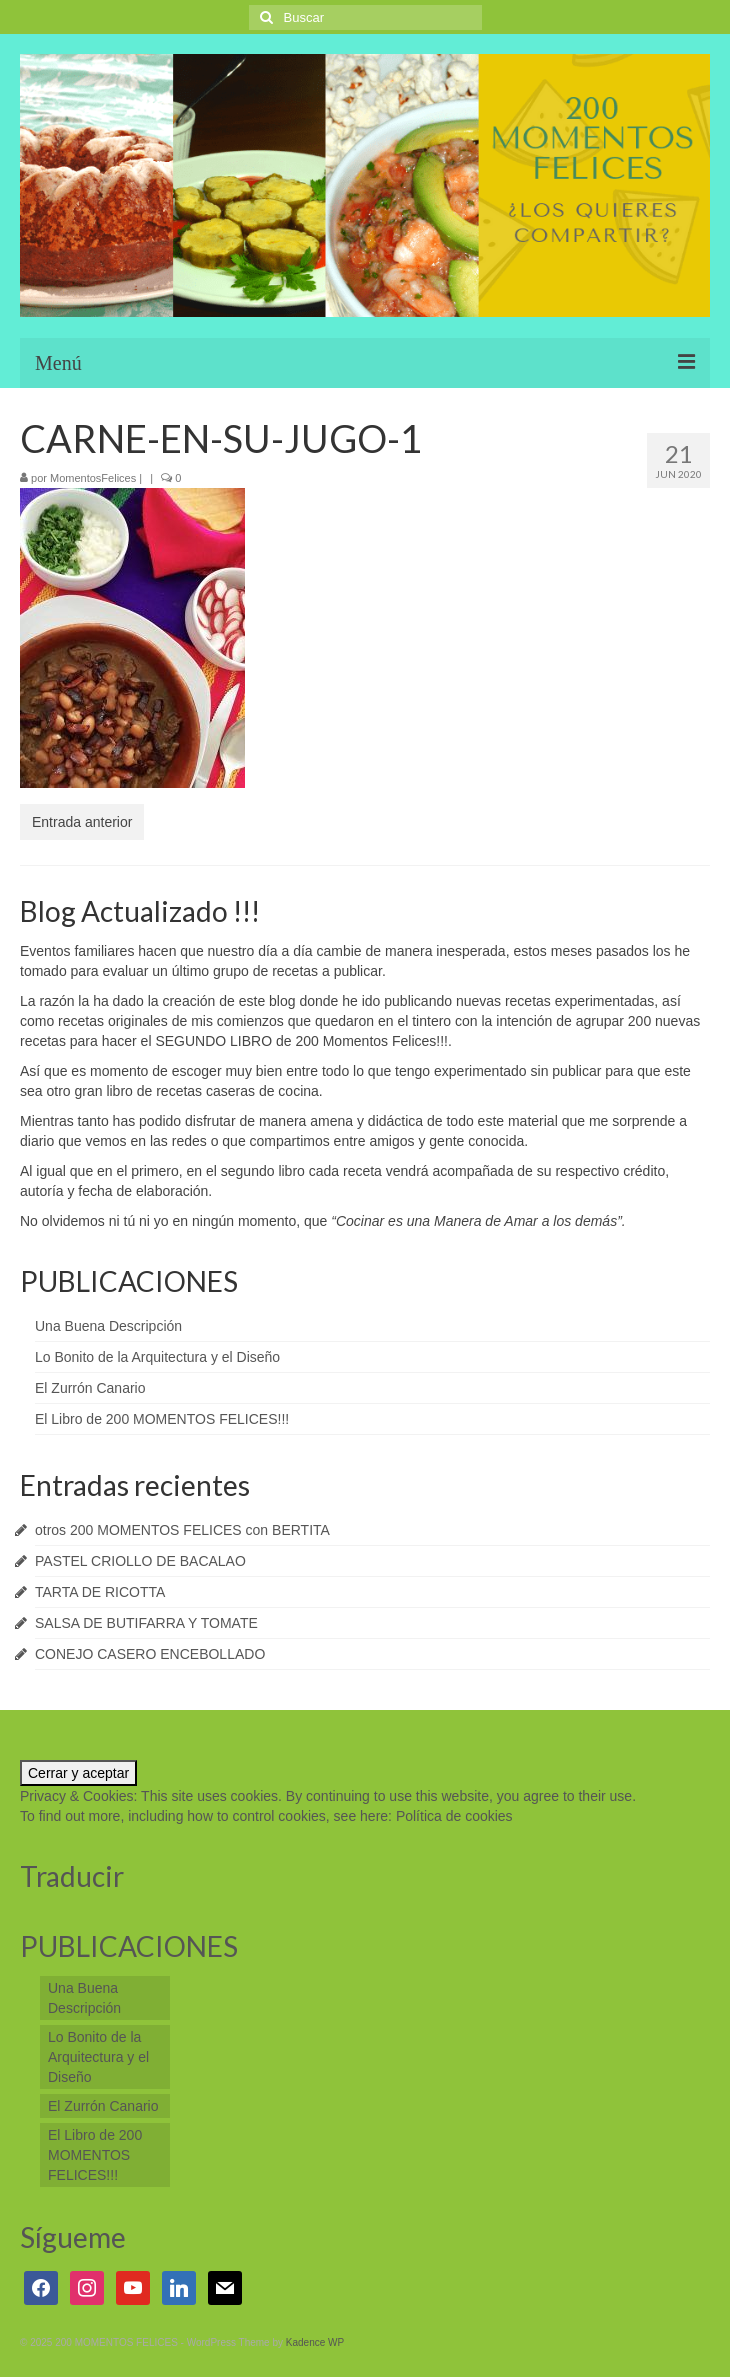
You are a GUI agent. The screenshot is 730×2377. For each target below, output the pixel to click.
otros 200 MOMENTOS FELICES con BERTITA (182, 1530)
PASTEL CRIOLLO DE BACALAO (140, 1561)
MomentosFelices (93, 478)
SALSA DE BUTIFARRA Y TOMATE (146, 1623)
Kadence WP (315, 2342)
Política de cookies (454, 1816)
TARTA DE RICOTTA (100, 1592)
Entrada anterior (82, 822)
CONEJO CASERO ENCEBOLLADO (150, 1654)
